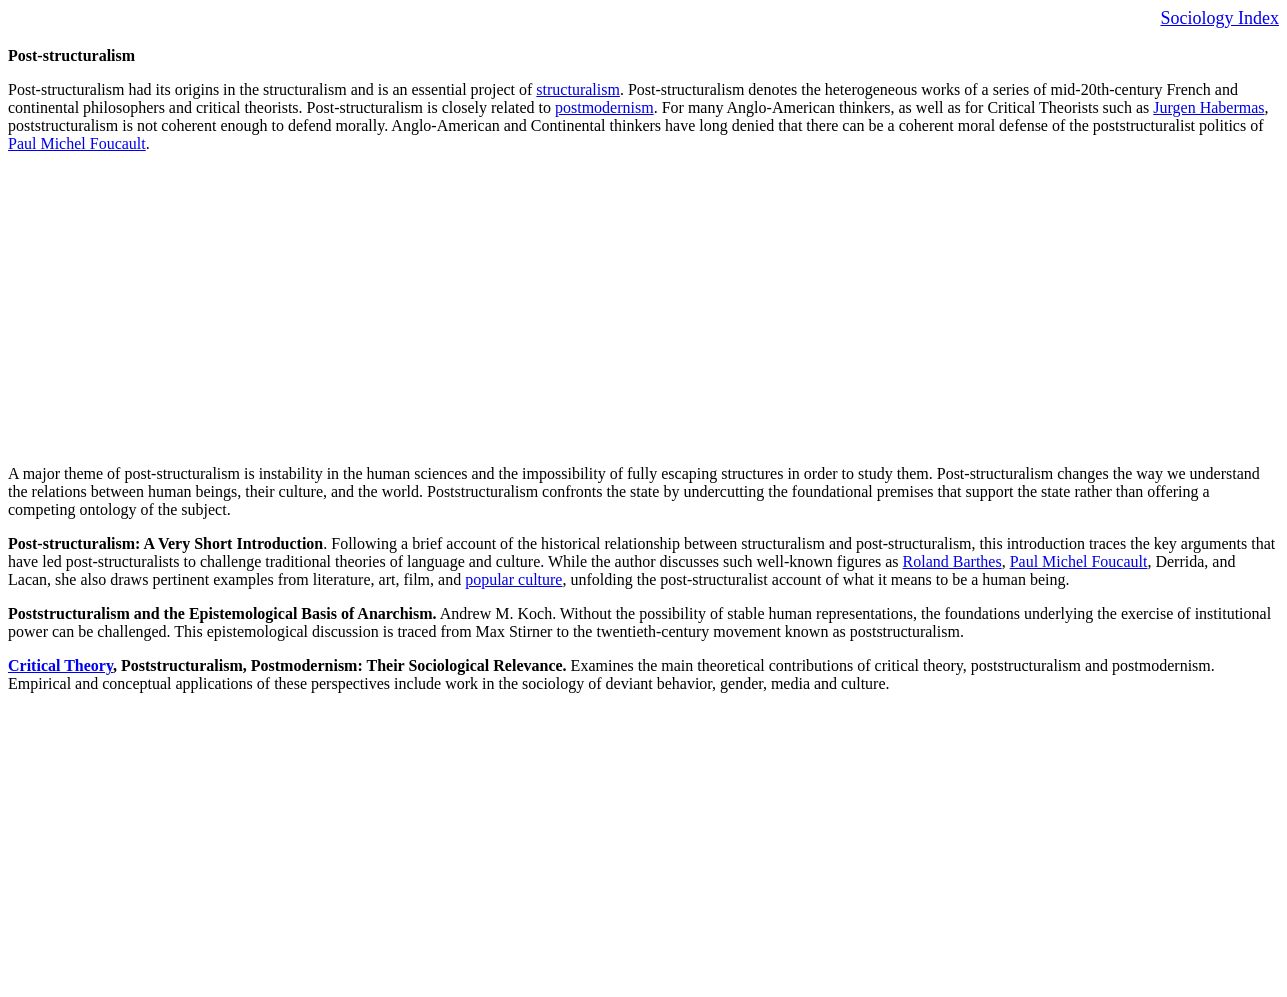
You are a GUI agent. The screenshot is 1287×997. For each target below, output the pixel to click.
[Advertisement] (608, 309)
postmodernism (604, 107)
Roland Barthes (952, 561)
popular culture (513, 579)
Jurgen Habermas (1208, 107)
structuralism (578, 89)
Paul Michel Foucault (77, 143)
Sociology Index (1220, 18)
